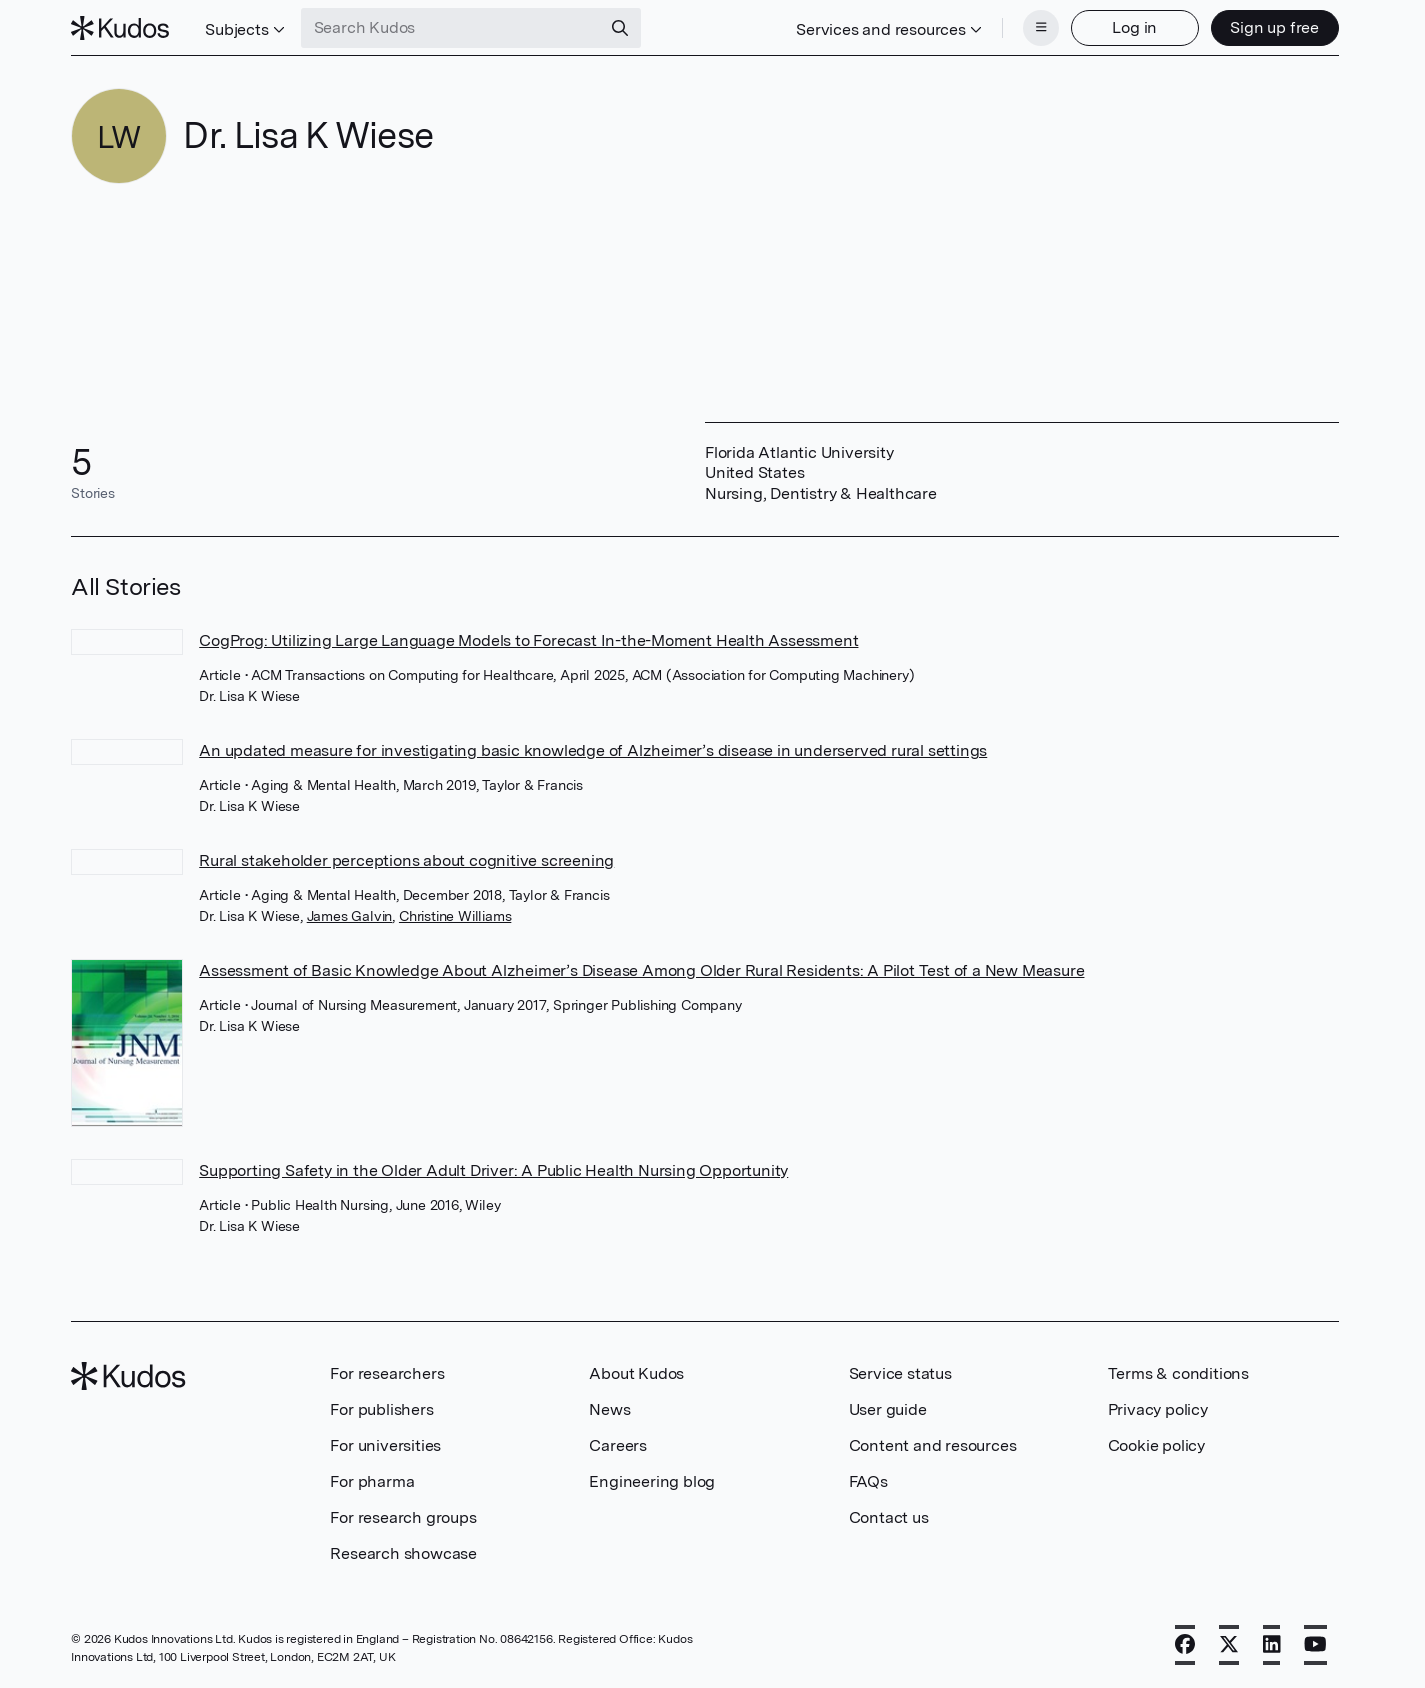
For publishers (381, 1409)
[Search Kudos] (451, 28)
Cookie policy (1156, 1445)
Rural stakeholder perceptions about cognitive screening (406, 860)
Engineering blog (652, 1481)
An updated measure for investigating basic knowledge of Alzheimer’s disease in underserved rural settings (593, 750)
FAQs (868, 1481)
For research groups (403, 1517)
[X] (1229, 1645)
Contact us (889, 1517)
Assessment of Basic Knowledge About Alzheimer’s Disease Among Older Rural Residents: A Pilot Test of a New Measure (641, 970)
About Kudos (636, 1373)
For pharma (372, 1481)
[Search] (620, 28)
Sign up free (1274, 27)
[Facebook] (1185, 1645)
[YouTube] (1315, 1645)
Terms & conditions (1178, 1373)
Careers (618, 1445)
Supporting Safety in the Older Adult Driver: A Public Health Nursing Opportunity (493, 1170)
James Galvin (350, 916)
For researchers (387, 1373)
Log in (1134, 27)
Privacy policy (1158, 1409)
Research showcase (403, 1553)
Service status (900, 1373)
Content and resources (933, 1445)
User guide (888, 1409)
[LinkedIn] (1272, 1645)
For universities (385, 1445)
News (609, 1409)
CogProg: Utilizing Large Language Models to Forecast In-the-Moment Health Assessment (528, 640)
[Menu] (1041, 28)
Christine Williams (455, 916)
